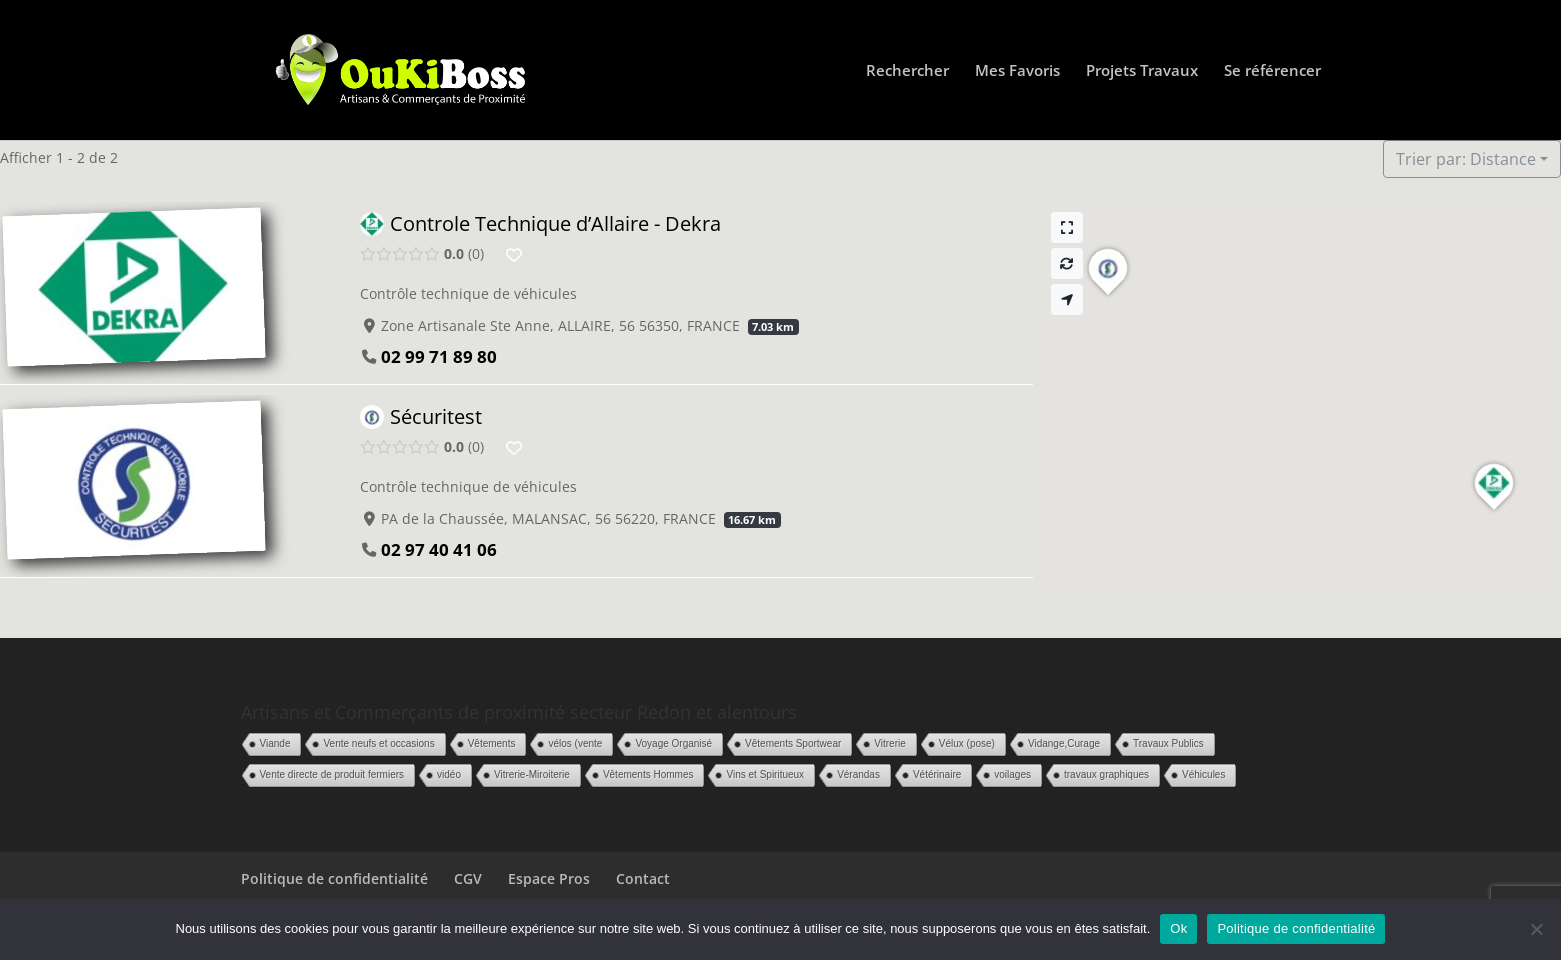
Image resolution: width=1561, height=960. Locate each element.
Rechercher (907, 71)
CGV (468, 878)
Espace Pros (549, 878)
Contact (643, 878)
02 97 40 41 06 (439, 548)
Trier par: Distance (1466, 159)
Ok (1178, 928)
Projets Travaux (1142, 71)
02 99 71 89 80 (439, 356)
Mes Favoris (1017, 71)
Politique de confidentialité (334, 878)
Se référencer (1272, 71)
